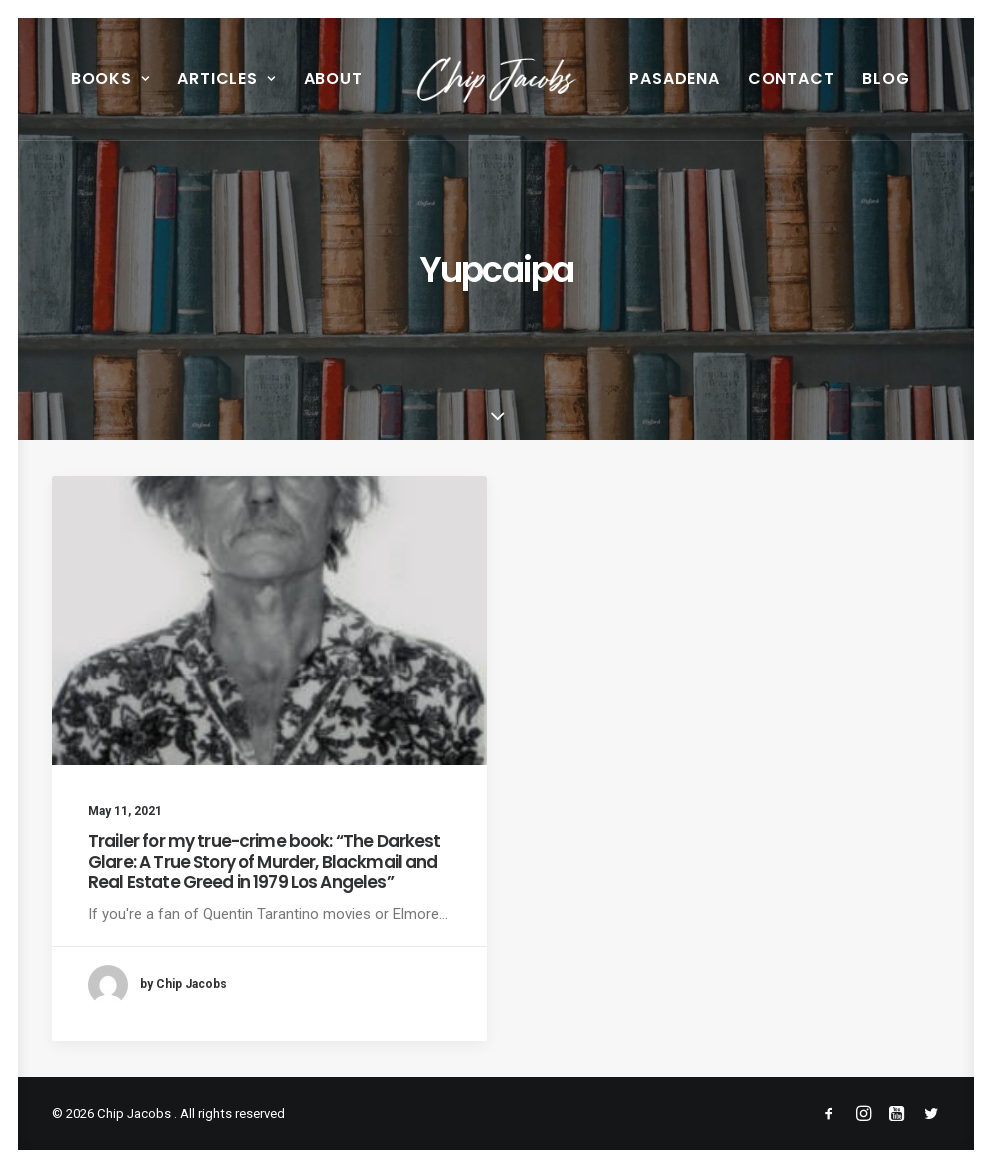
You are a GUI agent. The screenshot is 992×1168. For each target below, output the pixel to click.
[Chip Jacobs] (496, 79)
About (333, 78)
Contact (791, 78)
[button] (269, 620)
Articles (226, 78)
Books (110, 78)
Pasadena (674, 78)
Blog (885, 78)
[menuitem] (110, 79)
